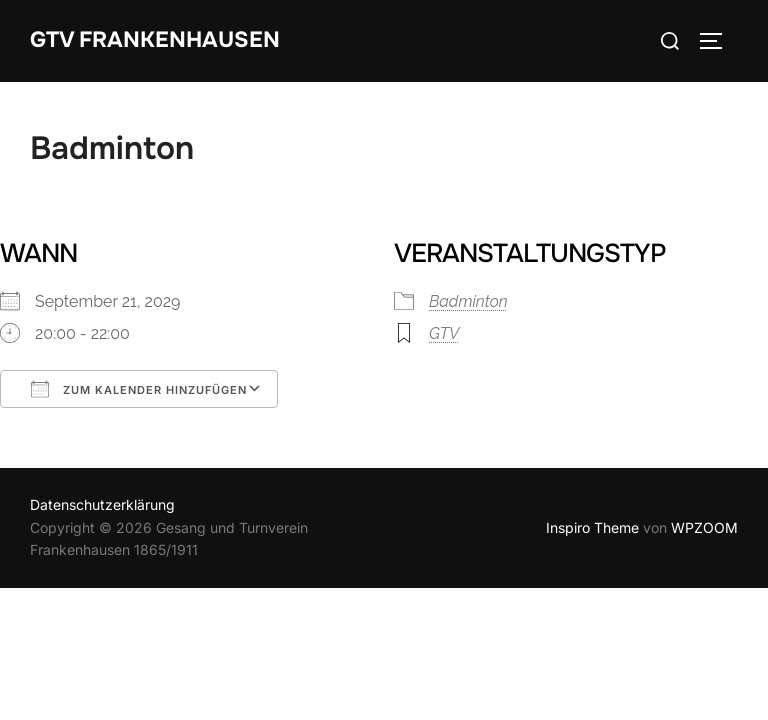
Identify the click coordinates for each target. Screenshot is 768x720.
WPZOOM (704, 527)
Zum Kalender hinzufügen (139, 389)
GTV (444, 333)
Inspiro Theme (592, 527)
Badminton (468, 301)
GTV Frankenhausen (155, 40)
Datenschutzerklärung (102, 504)
